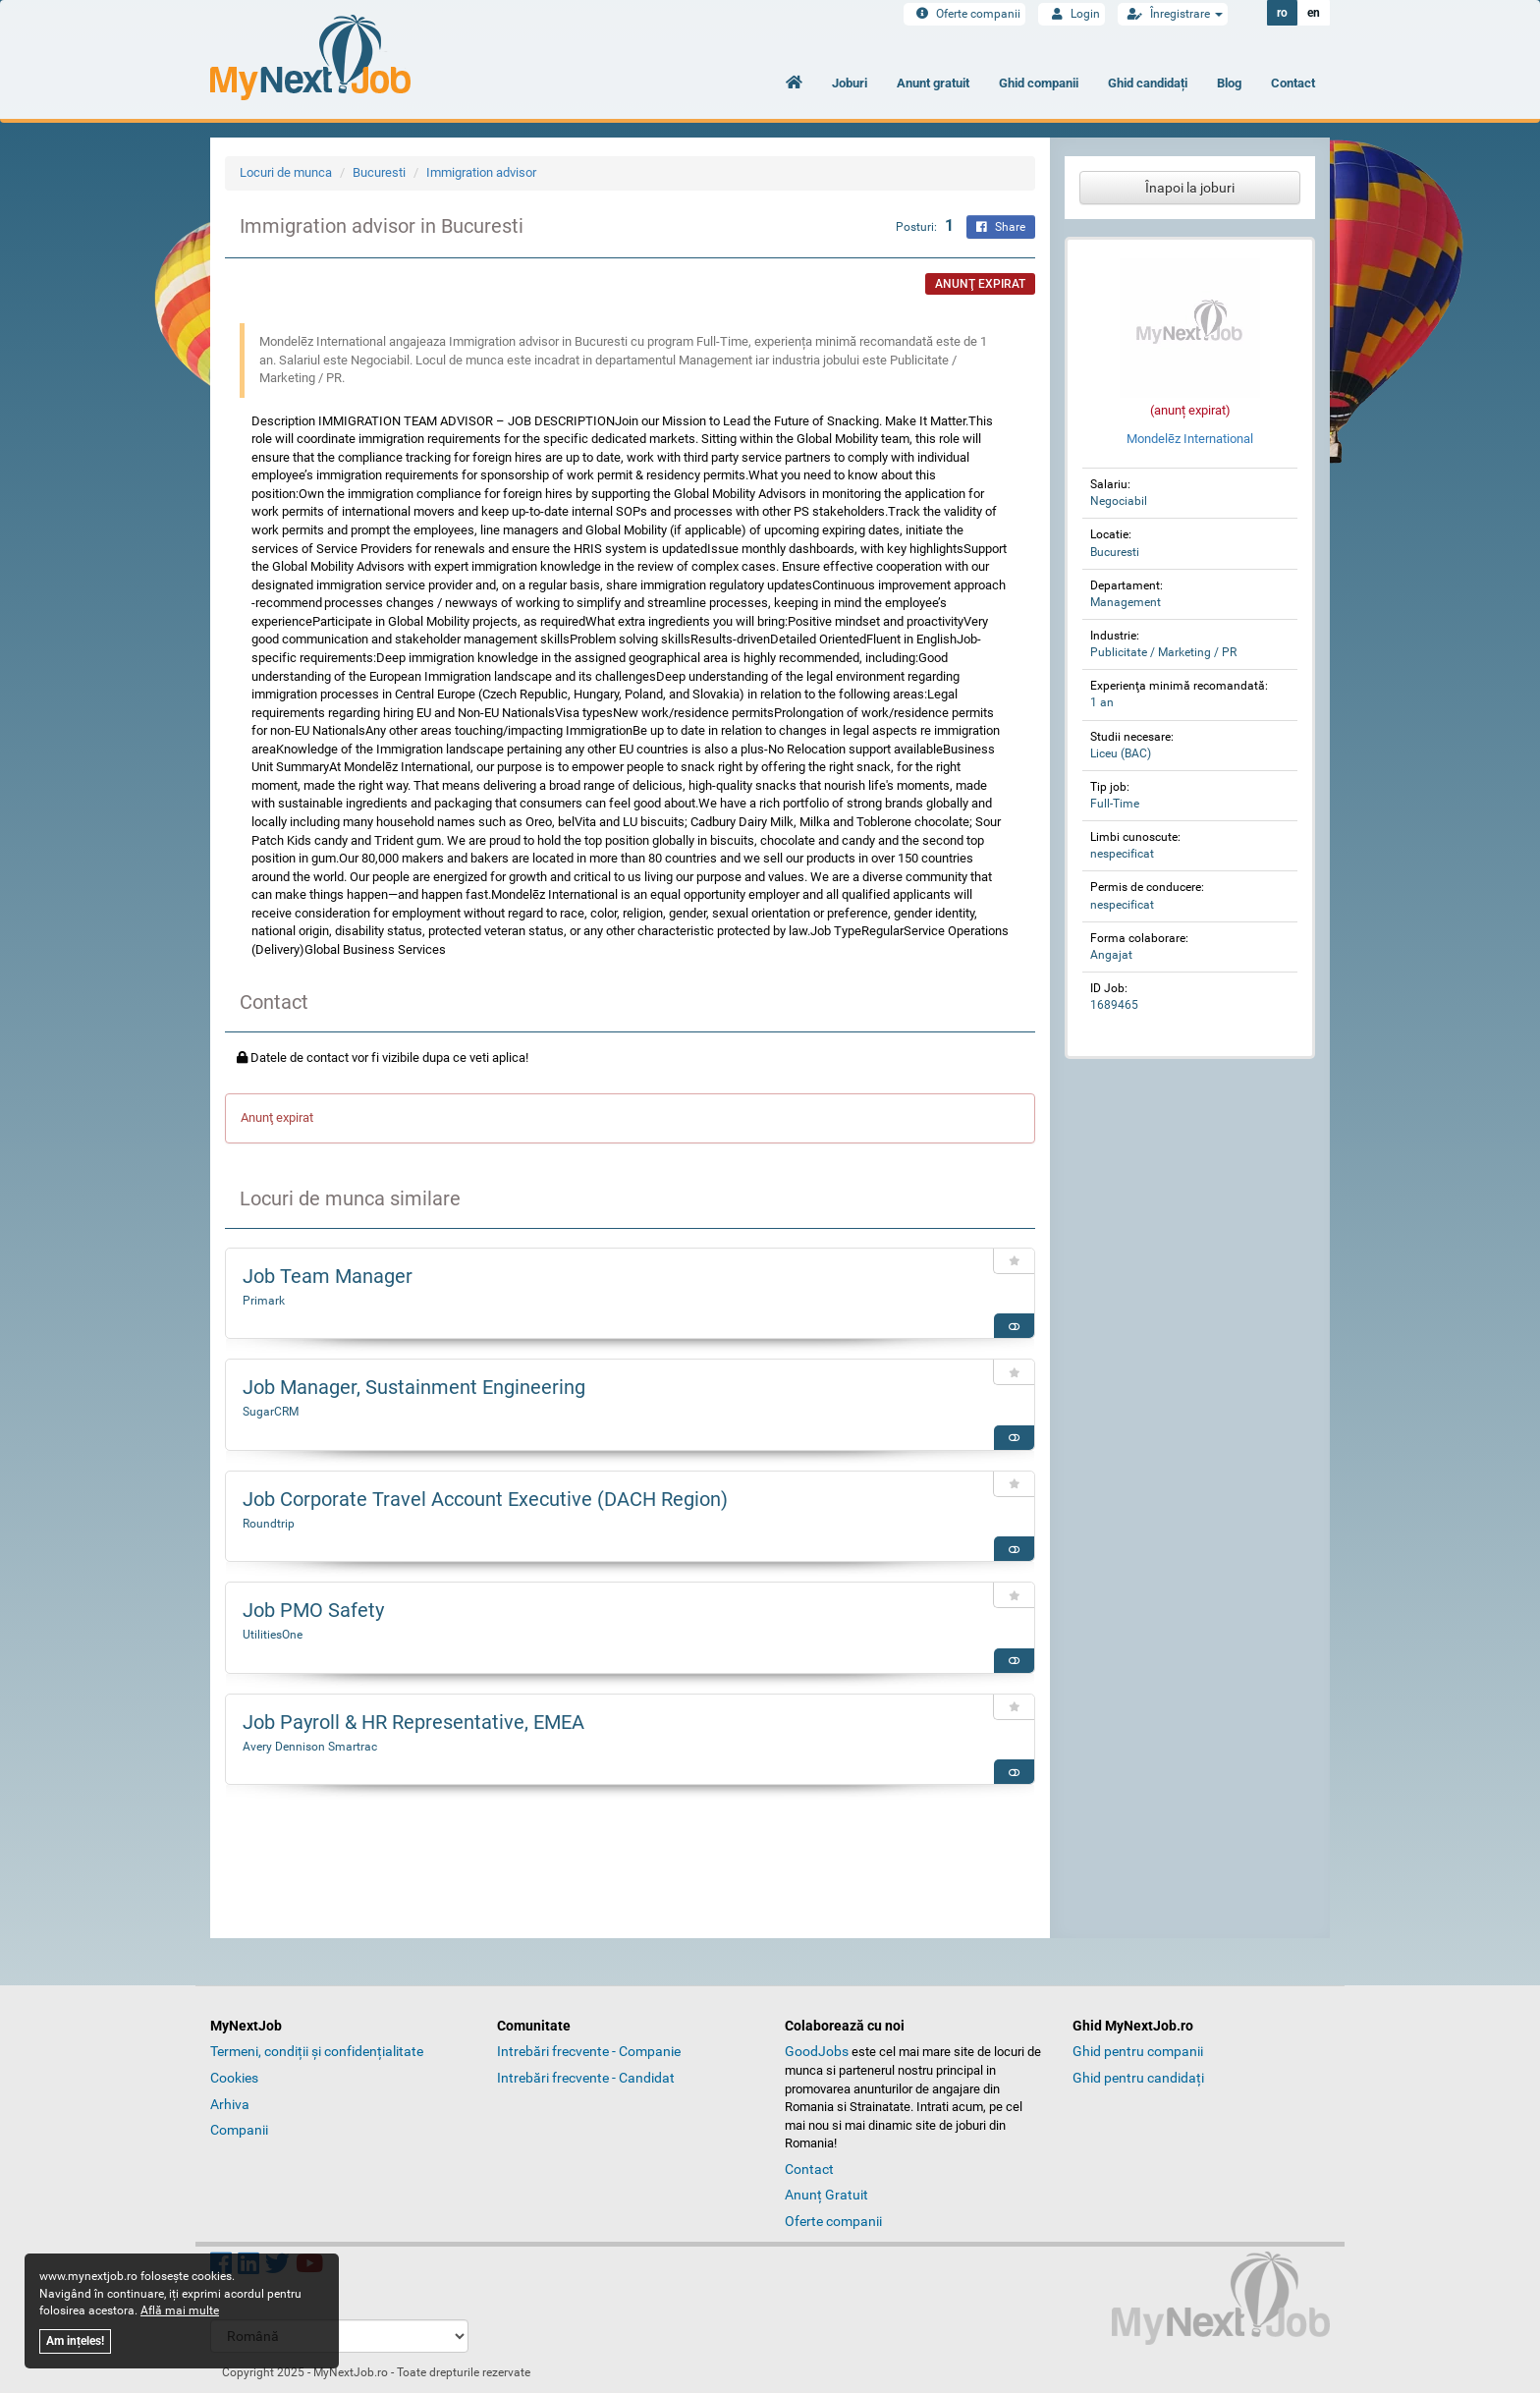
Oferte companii (964, 14)
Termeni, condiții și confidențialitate (316, 2051)
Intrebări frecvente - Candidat (586, 2078)
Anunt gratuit (933, 83)
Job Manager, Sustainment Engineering (414, 1387)
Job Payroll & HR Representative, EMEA (413, 1722)
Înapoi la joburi (1190, 187)
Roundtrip (269, 1523)
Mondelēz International (1190, 438)
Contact (1293, 83)
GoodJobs (817, 2051)
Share (1000, 227)
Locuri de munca (286, 172)
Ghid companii (1038, 83)
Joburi (849, 83)
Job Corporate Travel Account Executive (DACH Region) (485, 1499)
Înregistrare (1173, 14)
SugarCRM (271, 1412)
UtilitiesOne (272, 1635)
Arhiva (229, 2104)
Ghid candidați (1147, 83)
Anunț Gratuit (826, 2194)
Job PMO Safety (313, 1610)
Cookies (234, 2078)
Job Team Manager (327, 1276)
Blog (1229, 83)
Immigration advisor (481, 172)
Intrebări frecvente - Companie (589, 2051)
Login (1071, 14)
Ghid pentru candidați (1138, 2078)
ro (1282, 13)
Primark (264, 1301)
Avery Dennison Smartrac (310, 1746)
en (1313, 13)
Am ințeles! (75, 2341)
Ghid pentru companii (1137, 2051)
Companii (239, 2130)
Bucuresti (379, 172)
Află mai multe (179, 2310)
